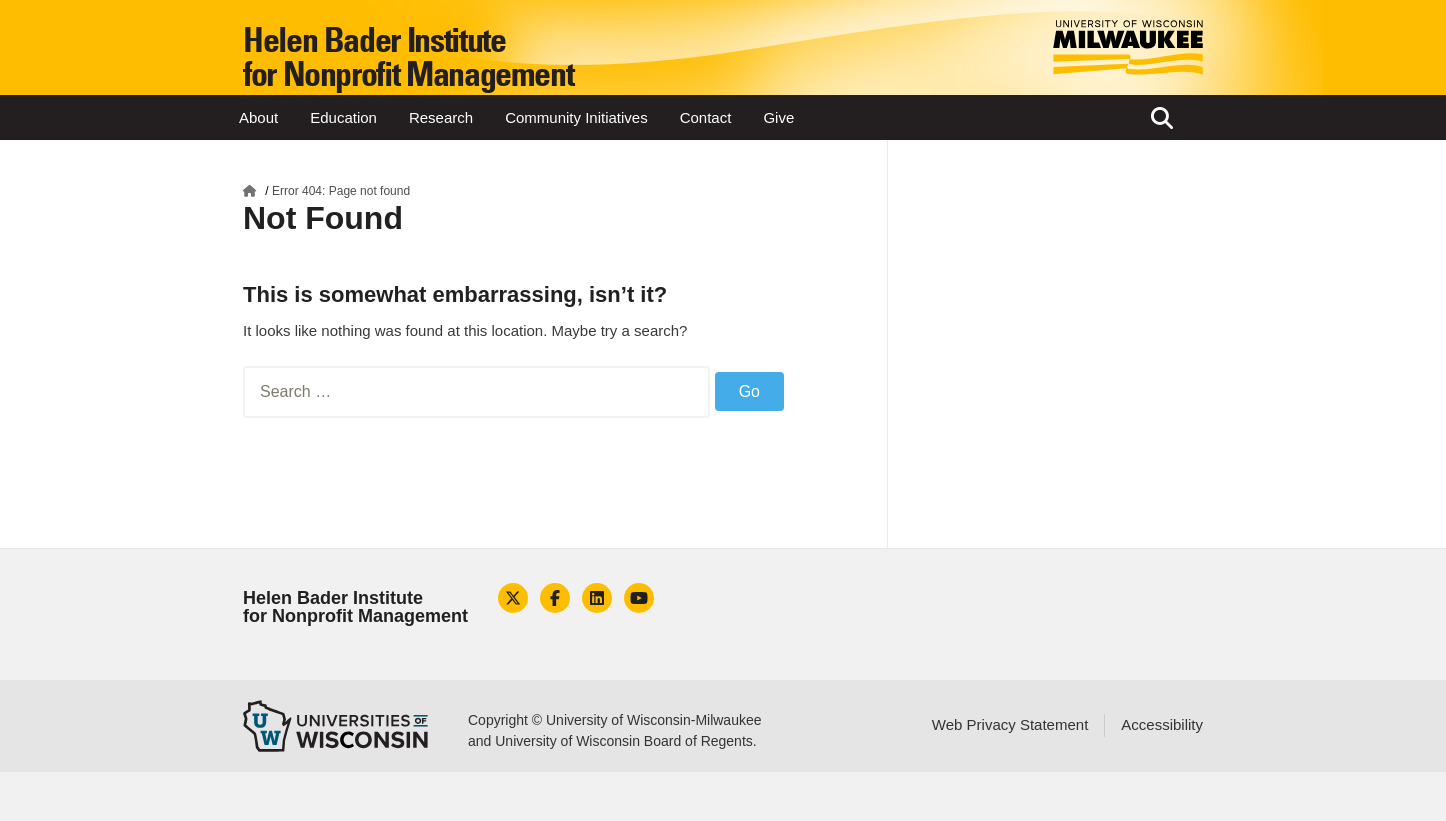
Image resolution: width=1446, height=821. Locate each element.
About (258, 117)
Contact (706, 117)
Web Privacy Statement (1010, 724)
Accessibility (1162, 724)
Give (778, 117)
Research (441, 117)
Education (343, 117)
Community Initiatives (576, 117)
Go (749, 391)
